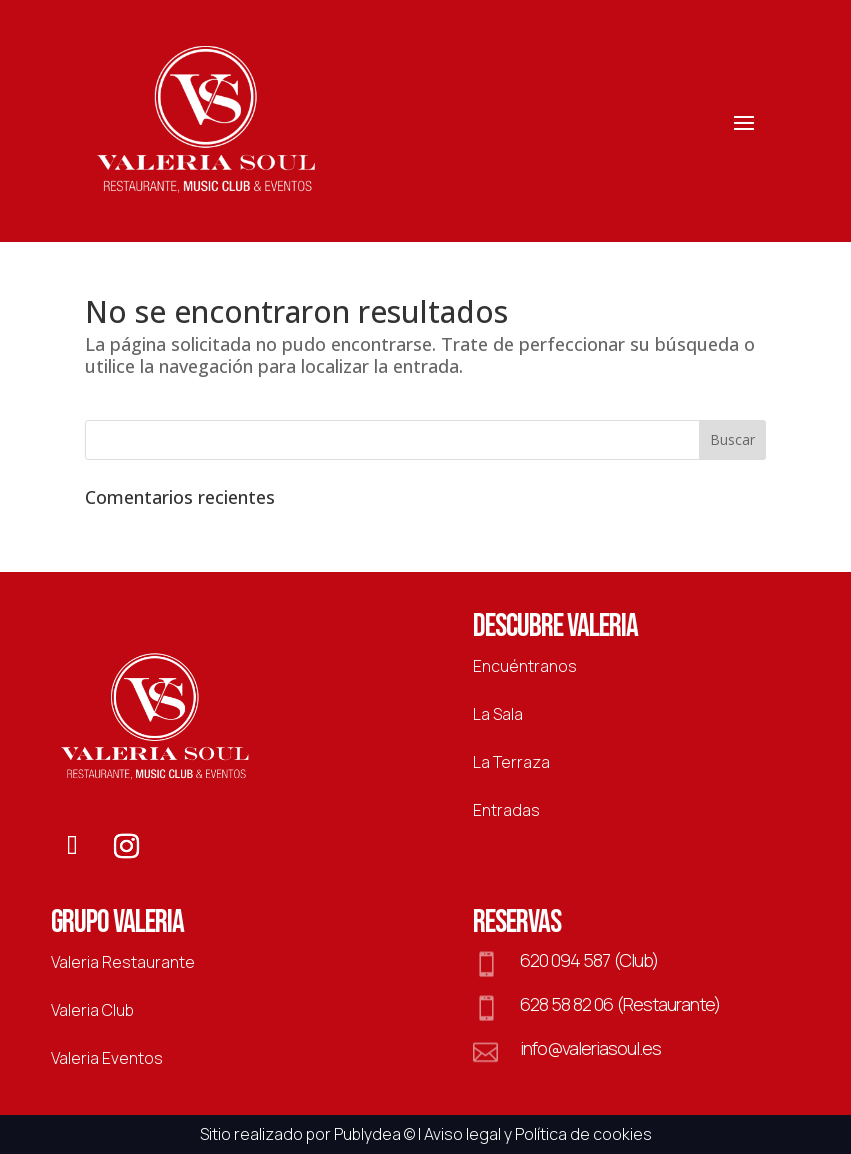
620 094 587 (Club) (589, 960)
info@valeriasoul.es (590, 1048)
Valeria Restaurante (123, 962)
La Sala (498, 714)
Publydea (367, 1134)
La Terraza (511, 762)
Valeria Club (92, 1010)
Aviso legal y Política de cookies (538, 1134)
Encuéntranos (525, 666)
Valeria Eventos (107, 1058)
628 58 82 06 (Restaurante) (620, 1004)
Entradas (506, 810)
